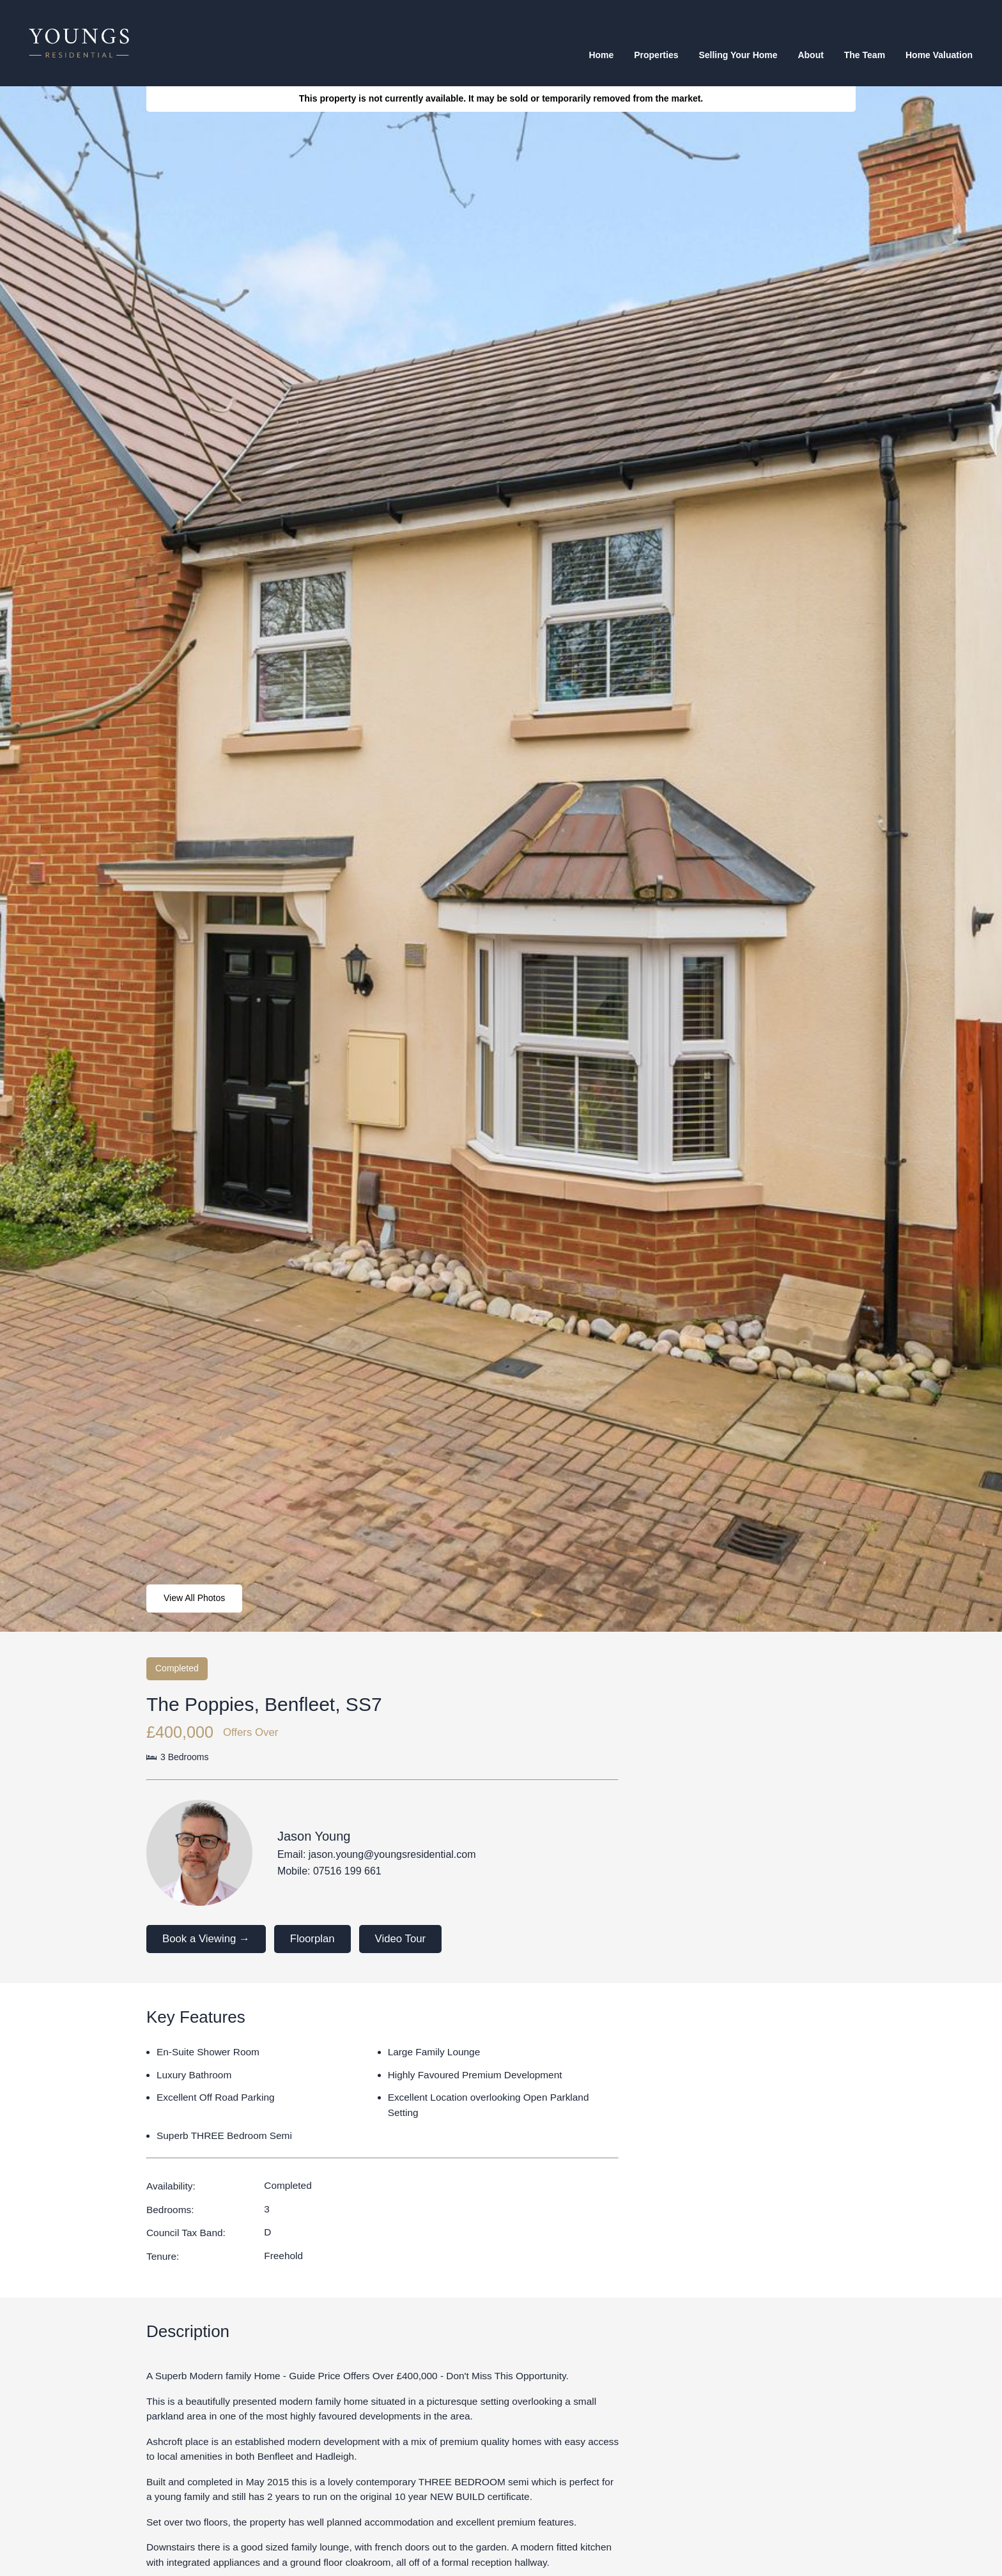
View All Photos (194, 1598)
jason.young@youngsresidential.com (392, 1854)
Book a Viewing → (206, 1939)
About (810, 55)
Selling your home (737, 55)
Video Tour (400, 1939)
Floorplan (312, 1939)
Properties (656, 55)
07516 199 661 (347, 1871)
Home (601, 55)
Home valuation (939, 55)
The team (864, 55)
